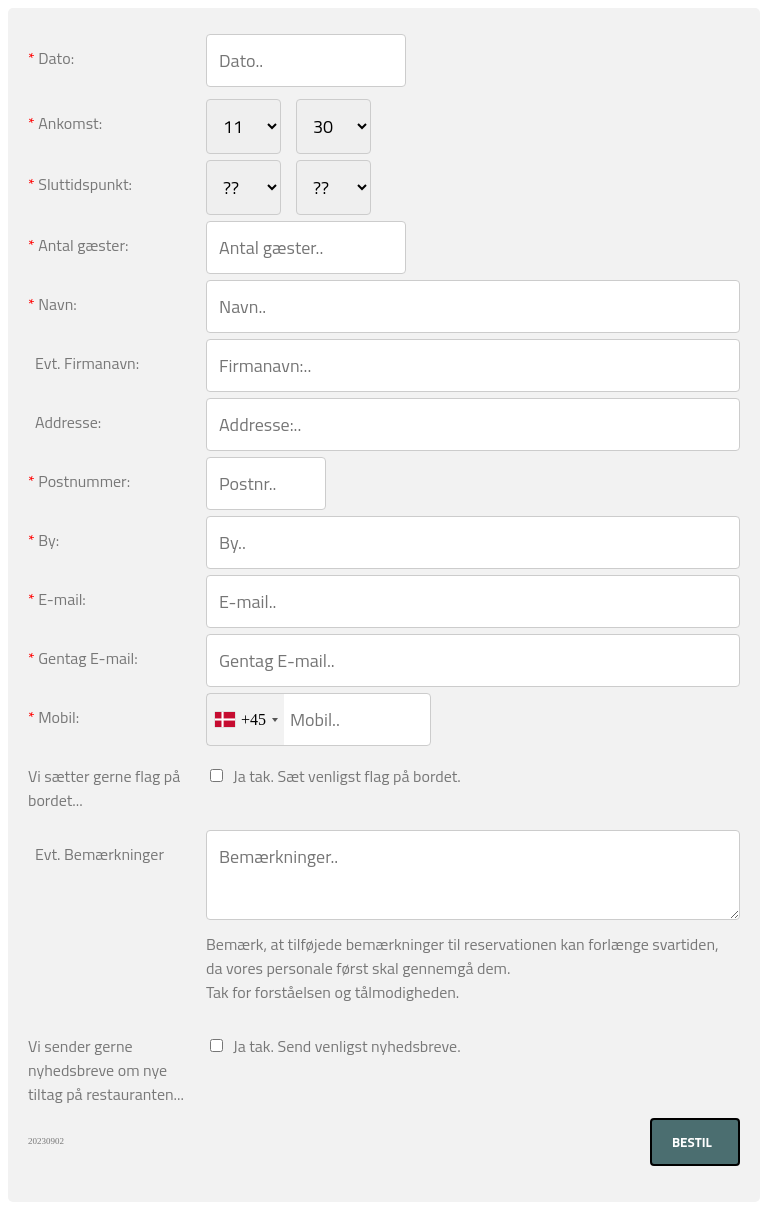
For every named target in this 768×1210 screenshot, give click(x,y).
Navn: (52, 304)
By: (43, 540)
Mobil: (53, 717)
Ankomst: (65, 123)
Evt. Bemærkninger (96, 854)
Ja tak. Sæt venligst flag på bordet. (343, 776)
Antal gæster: (78, 245)
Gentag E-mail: (83, 658)
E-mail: (57, 599)
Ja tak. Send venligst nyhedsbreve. (343, 1046)
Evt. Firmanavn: (83, 363)
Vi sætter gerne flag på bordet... (104, 788)
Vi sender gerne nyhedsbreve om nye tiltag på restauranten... (106, 1070)
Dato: (51, 58)
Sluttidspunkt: (80, 184)
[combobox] (245, 719)
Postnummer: (79, 481)
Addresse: (64, 422)
